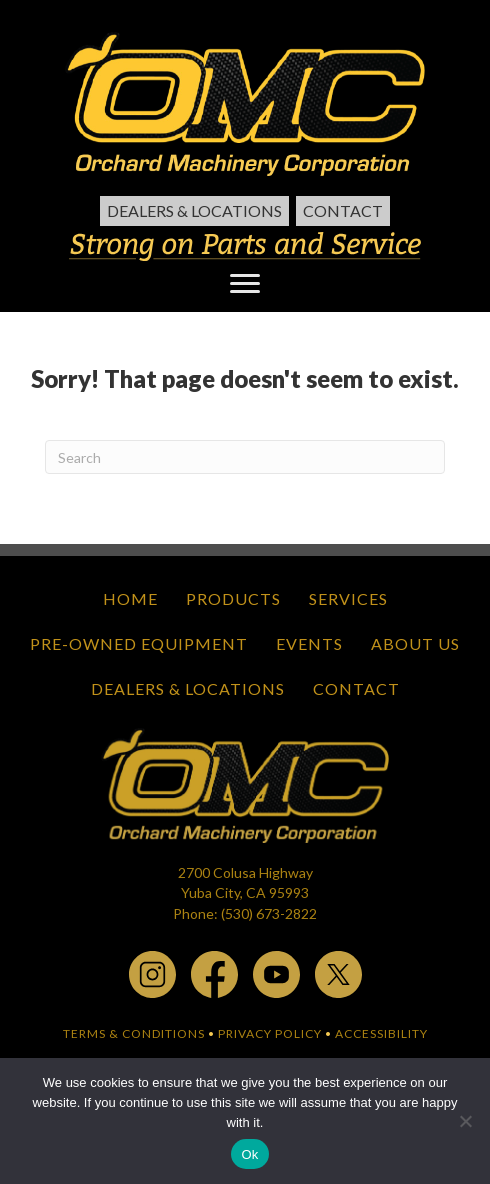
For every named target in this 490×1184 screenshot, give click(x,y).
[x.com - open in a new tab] (338, 972)
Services (348, 598)
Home (130, 598)
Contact (343, 210)
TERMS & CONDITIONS (134, 1033)
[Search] (245, 457)
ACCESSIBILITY (381, 1033)
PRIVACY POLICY (270, 1033)
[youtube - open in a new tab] (276, 972)
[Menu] (245, 284)
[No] (465, 1121)
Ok (249, 1154)
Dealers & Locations (194, 210)
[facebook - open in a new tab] (214, 972)
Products (233, 598)
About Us (415, 643)
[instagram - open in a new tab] (152, 972)
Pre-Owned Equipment (139, 643)
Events (309, 643)
